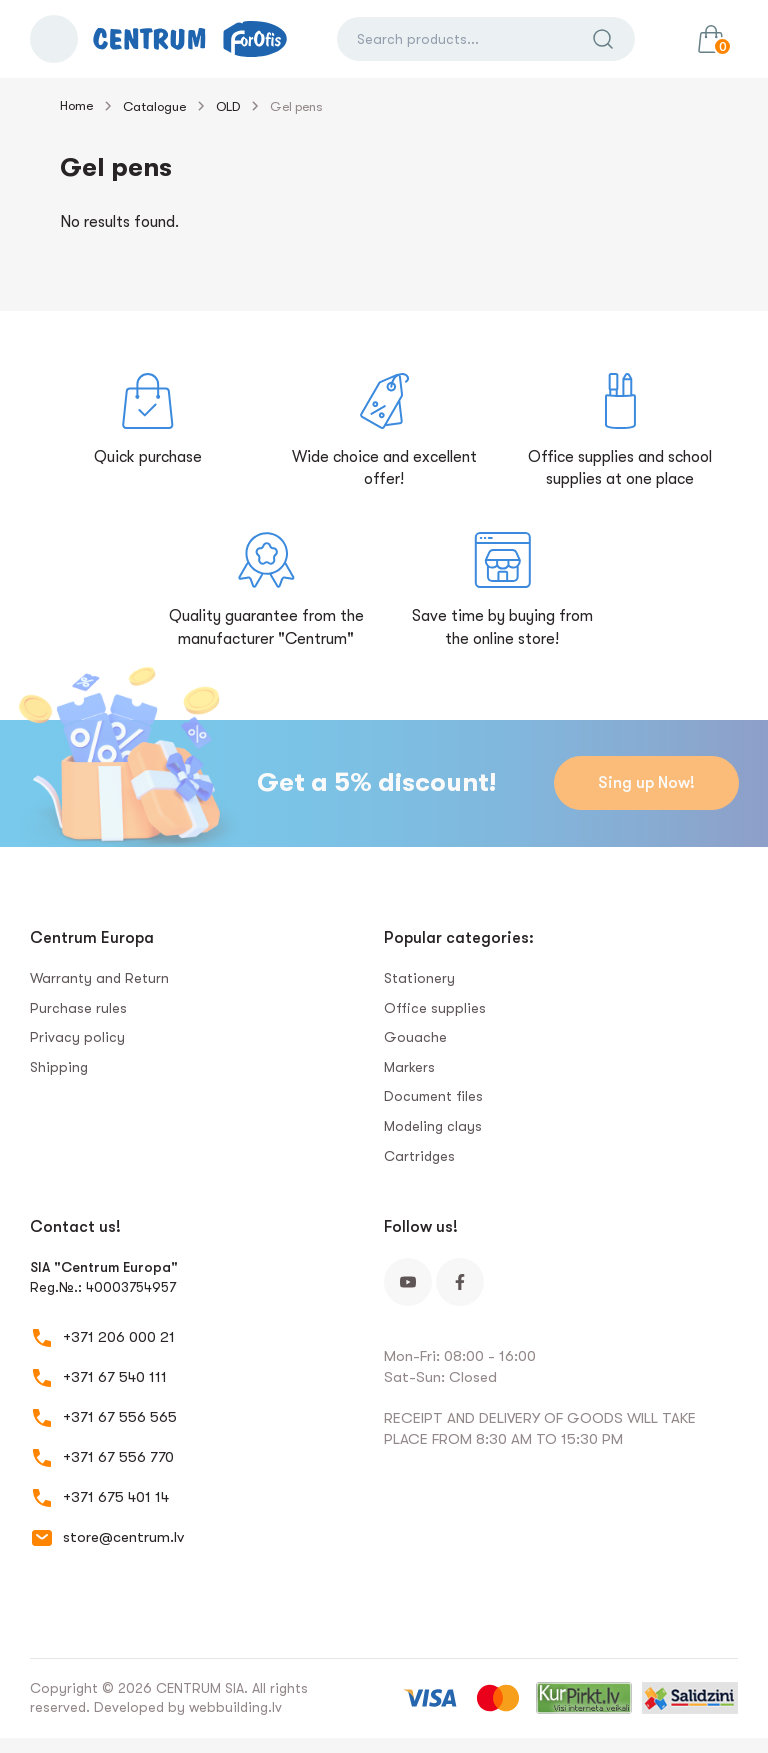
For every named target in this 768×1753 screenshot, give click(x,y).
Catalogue (154, 106)
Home (76, 105)
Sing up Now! (645, 783)
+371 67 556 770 (118, 1457)
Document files (433, 1096)
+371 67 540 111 (115, 1377)
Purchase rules (78, 1008)
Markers (409, 1067)
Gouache (415, 1037)
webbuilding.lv (235, 1707)
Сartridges (419, 1156)
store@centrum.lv (123, 1537)
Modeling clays (433, 1126)
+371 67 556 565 (120, 1417)
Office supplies (435, 1008)
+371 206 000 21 (119, 1337)
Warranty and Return (99, 978)
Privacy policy (77, 1037)
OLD (228, 106)
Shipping (59, 1067)
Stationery (419, 978)
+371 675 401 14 (116, 1497)
